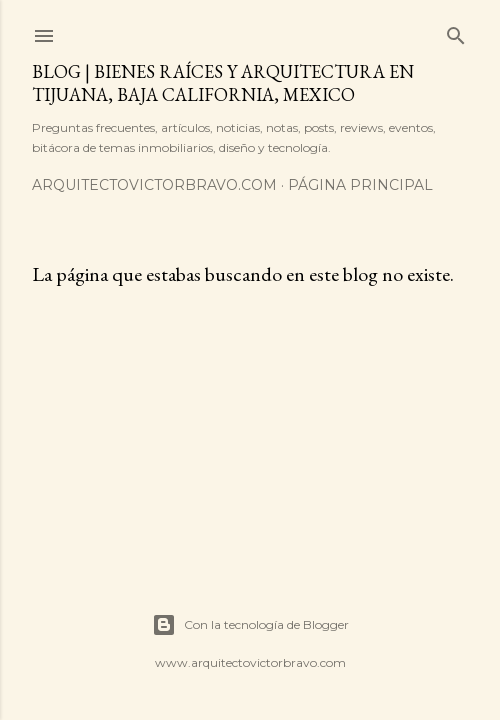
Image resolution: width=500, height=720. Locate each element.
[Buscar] (456, 31)
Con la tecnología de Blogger (250, 625)
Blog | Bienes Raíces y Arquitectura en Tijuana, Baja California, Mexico (223, 83)
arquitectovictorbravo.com (154, 185)
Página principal (360, 185)
